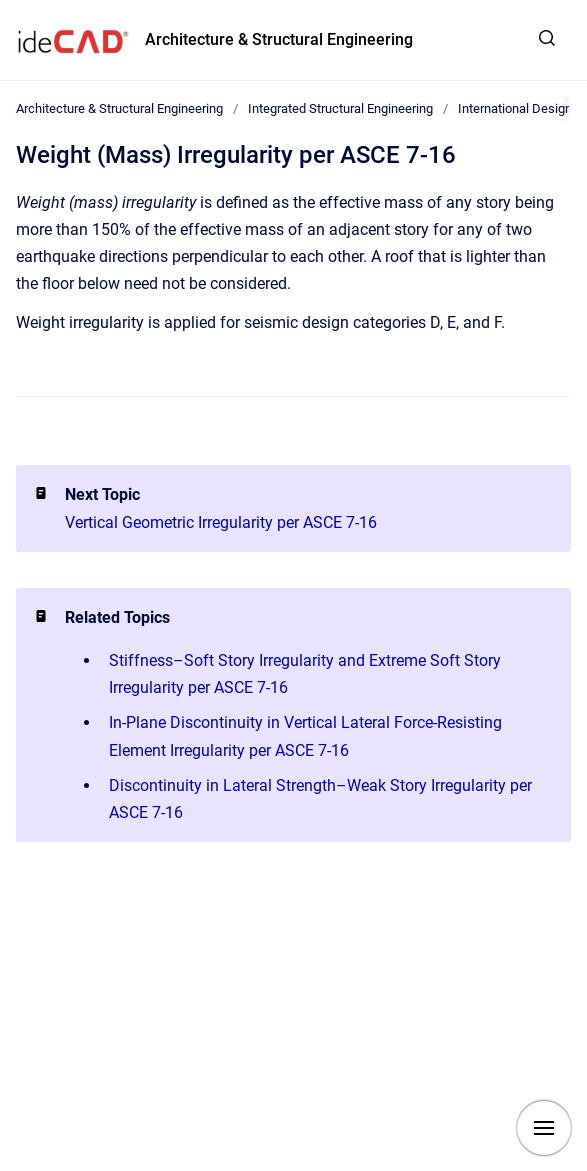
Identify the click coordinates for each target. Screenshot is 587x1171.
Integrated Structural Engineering (340, 108)
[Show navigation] (544, 1128)
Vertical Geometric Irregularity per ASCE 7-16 (221, 522)
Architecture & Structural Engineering (279, 39)
